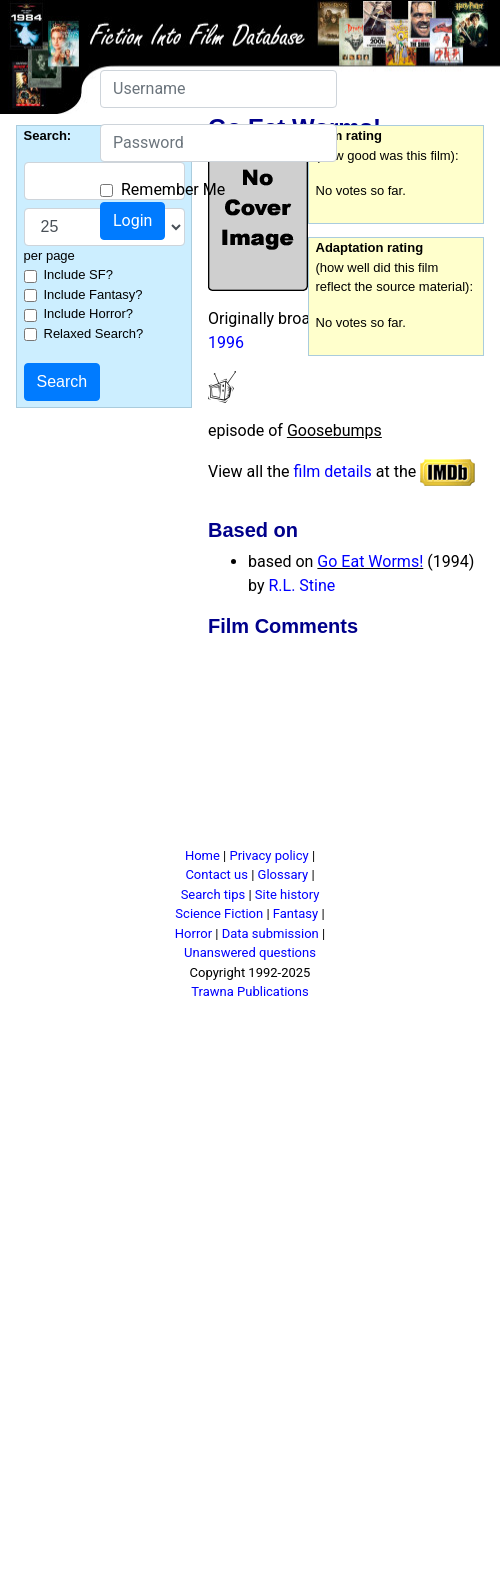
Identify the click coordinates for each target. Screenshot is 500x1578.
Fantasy (295, 913)
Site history (287, 894)
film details (333, 471)
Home (202, 855)
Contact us (216, 874)
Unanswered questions (250, 952)
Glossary (283, 874)
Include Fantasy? (93, 294)
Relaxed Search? (94, 333)
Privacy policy (268, 855)
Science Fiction (219, 913)
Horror (193, 933)
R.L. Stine (301, 585)
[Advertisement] (272, 746)
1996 (226, 342)
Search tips (213, 894)
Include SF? (78, 274)
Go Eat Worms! (370, 561)
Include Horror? (89, 313)
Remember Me (173, 189)
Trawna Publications (249, 991)
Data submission (270, 933)
